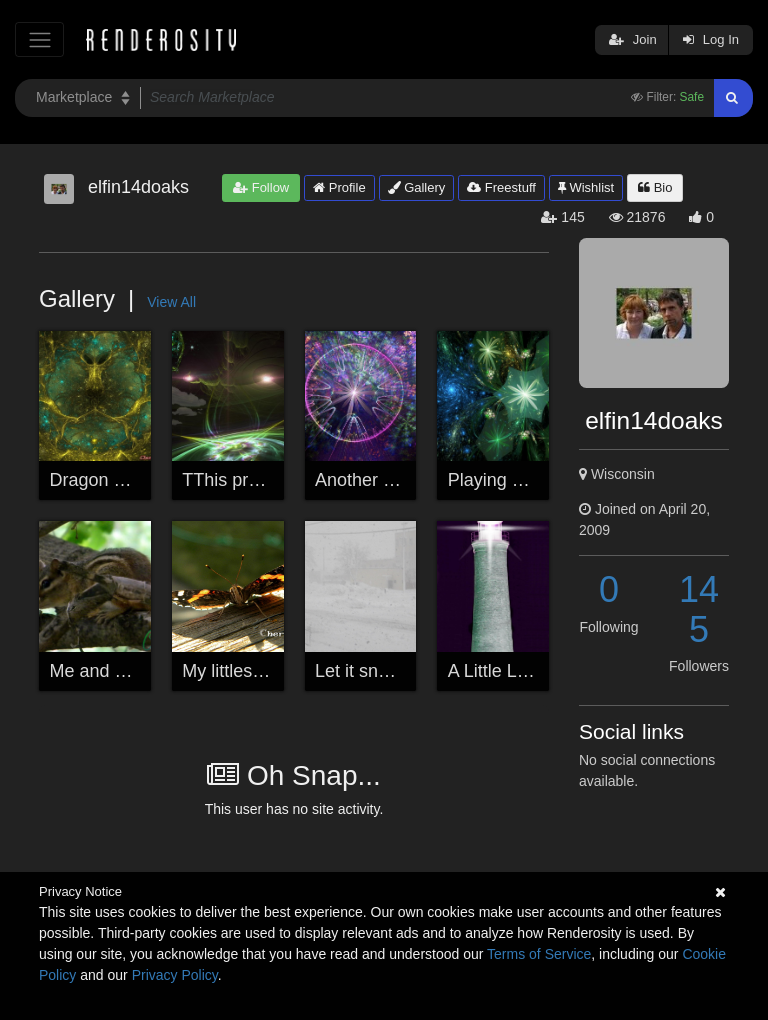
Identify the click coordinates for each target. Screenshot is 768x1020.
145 (699, 609)
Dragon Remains (117, 480)
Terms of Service (539, 954)
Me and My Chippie (127, 671)
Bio (655, 187)
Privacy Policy (175, 975)
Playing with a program (539, 480)
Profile (339, 187)
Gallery (417, 187)
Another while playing (400, 480)
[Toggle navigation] (39, 39)
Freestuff (501, 187)
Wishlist (586, 187)
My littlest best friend (264, 671)
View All (171, 302)
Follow (261, 187)
